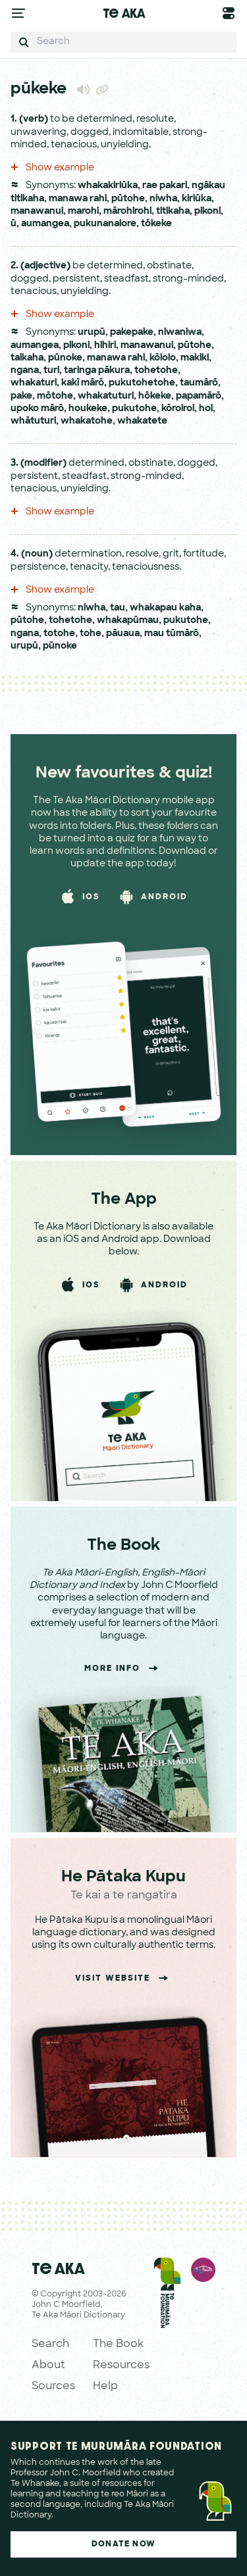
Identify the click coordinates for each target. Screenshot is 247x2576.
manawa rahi (78, 199)
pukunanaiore (105, 224)
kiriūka (196, 199)
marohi (83, 211)
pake (21, 396)
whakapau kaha (165, 608)
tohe (90, 634)
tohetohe (156, 371)
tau (117, 608)
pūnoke (65, 358)
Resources (121, 2365)
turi (51, 371)
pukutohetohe (142, 383)
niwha (163, 199)
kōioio (163, 358)
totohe (59, 634)
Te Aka (124, 13)
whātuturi (33, 421)
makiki (194, 358)
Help (105, 2386)
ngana (25, 371)
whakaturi (34, 383)
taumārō (199, 383)
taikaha (27, 358)
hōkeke (154, 396)
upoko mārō (37, 409)
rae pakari (164, 186)
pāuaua (123, 634)
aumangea (45, 224)
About (48, 2365)
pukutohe (134, 409)
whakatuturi (106, 396)
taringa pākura (97, 371)
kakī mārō (82, 383)
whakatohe (87, 421)
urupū (91, 332)
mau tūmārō (171, 634)
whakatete (142, 421)
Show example (52, 168)
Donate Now (123, 2544)
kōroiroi (177, 409)
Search (50, 2344)
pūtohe (128, 199)
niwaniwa (180, 332)
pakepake (131, 332)
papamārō (198, 396)
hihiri (105, 346)
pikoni (207, 211)
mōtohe (55, 396)
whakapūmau (128, 621)
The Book (118, 2344)
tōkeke (156, 224)
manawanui (37, 211)
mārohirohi (127, 211)
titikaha (173, 211)
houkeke (88, 409)
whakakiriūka (108, 186)
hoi (206, 409)
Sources (53, 2386)
